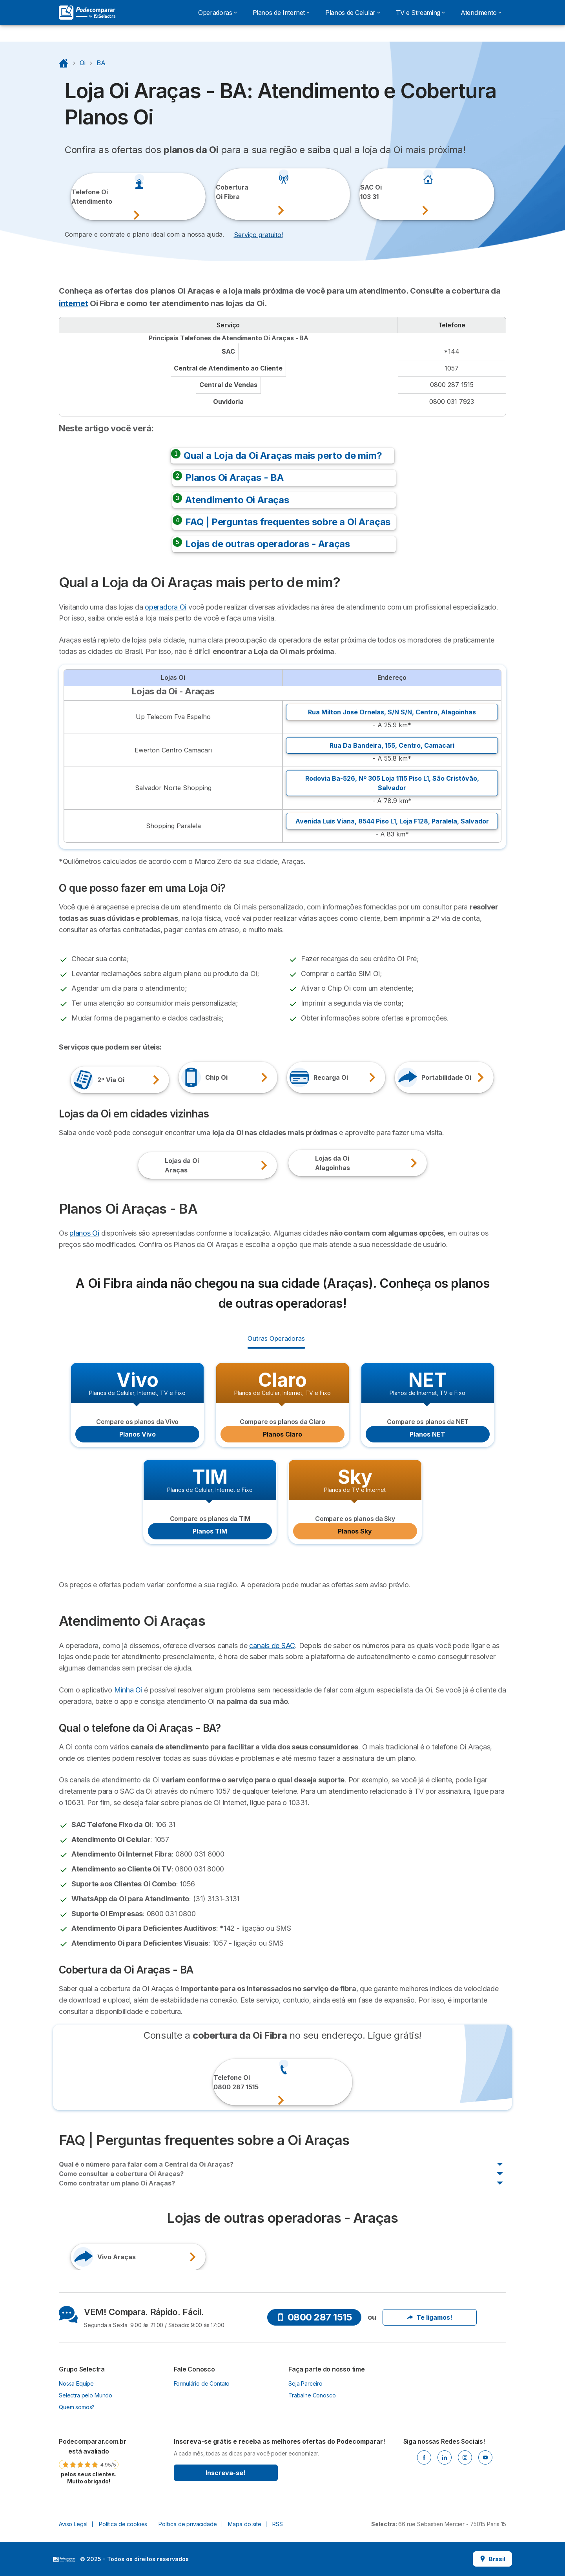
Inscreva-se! (226, 2473)
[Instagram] (465, 2457)
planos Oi (84, 1233)
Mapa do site (244, 2524)
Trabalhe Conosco (312, 2395)
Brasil (492, 2559)
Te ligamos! (429, 2317)
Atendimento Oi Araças (237, 500)
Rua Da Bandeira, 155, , (392, 745)
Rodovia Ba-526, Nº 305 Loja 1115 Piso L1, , (392, 783)
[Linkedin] (444, 2457)
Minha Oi (128, 1690)
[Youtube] (485, 2457)
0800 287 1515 (314, 2317)
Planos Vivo (137, 1434)
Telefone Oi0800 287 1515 (224, 2082)
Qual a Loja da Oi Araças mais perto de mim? (283, 455)
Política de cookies (123, 2524)
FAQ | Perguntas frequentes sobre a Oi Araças (287, 522)
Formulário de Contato (202, 2383)
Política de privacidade (188, 2524)
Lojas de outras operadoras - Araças (267, 544)
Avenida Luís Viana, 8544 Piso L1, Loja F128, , (392, 821)
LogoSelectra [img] (64, 2559)
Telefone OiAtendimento (81, 196)
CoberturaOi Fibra (226, 192)
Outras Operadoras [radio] (276, 1338)
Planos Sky (355, 1531)
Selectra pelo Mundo (85, 2395)
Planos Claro (282, 1434)
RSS (277, 2524)
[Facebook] (424, 2457)
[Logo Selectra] (87, 12)
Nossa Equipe (76, 2383)
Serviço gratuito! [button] (258, 235)
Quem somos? (77, 2407)
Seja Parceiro (305, 2383)
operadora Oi (165, 607)
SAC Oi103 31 (370, 192)
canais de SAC (272, 1645)
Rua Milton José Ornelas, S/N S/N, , (392, 712)
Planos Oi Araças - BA (234, 477)
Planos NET (427, 1434)
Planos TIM (210, 1531)
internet (73, 303)
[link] (88, 2461)
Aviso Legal (73, 2524)
